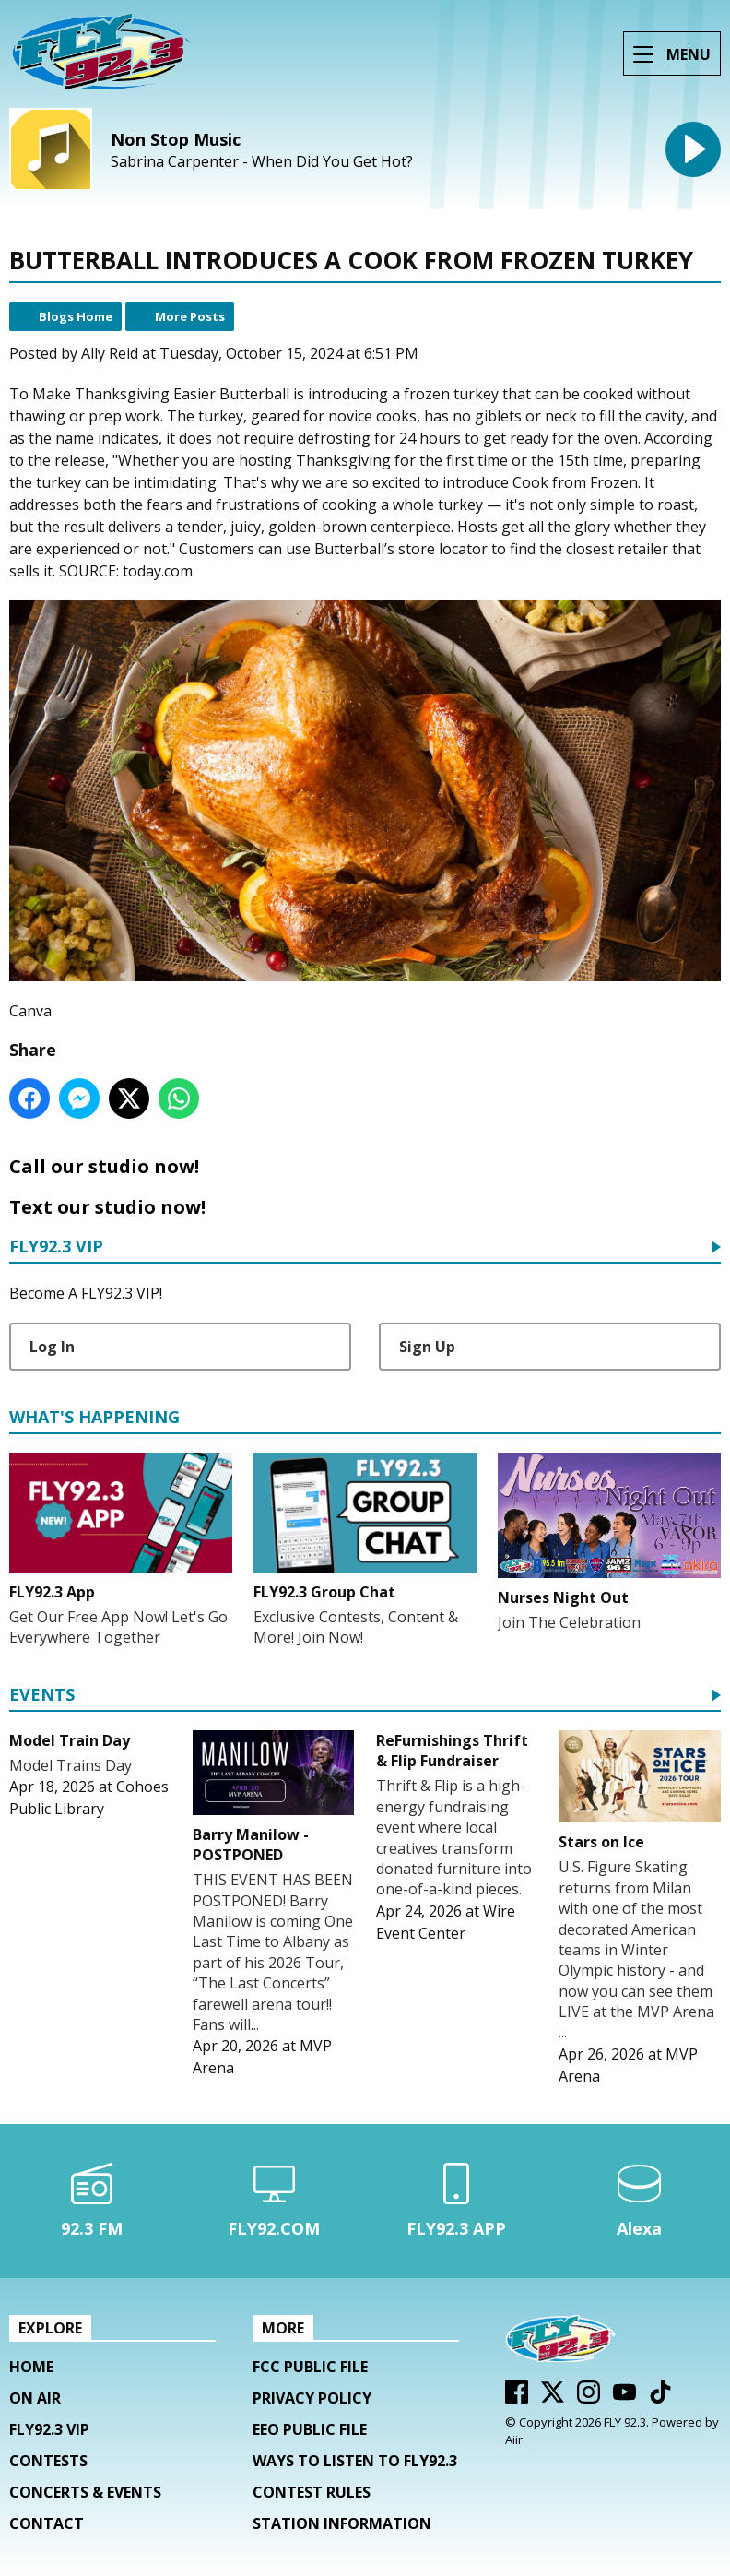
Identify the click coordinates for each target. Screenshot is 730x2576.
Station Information (342, 2523)
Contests (48, 2461)
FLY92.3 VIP (56, 1247)
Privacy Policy (312, 2398)
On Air (35, 2398)
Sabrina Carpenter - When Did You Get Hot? (262, 162)
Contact (46, 2523)
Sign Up (427, 1346)
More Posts (190, 316)
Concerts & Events (85, 2492)
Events (42, 1695)
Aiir (514, 2439)
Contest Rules (312, 2492)
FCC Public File (310, 2366)
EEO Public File (310, 2429)
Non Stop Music (176, 139)
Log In (52, 1346)
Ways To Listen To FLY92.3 (355, 2461)
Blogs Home (75, 316)
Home (31, 2366)
